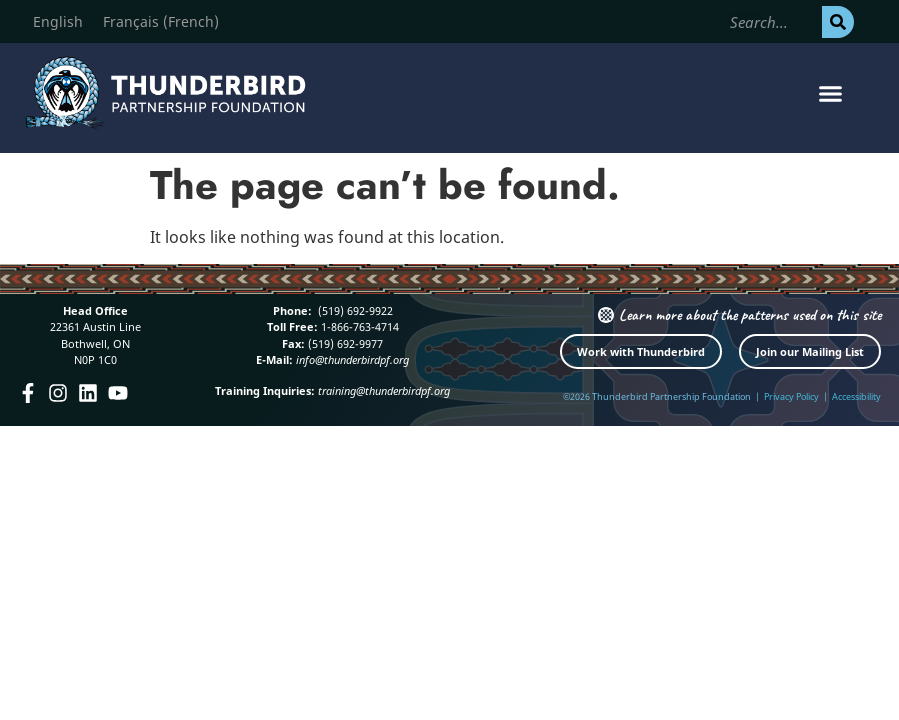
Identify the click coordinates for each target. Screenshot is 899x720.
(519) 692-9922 (354, 310)
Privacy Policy (791, 396)
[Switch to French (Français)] (161, 22)
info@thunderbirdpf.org (352, 359)
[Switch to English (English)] (58, 22)
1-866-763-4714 (358, 326)
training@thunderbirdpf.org (384, 390)
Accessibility (856, 396)
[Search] (838, 22)
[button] (830, 94)
